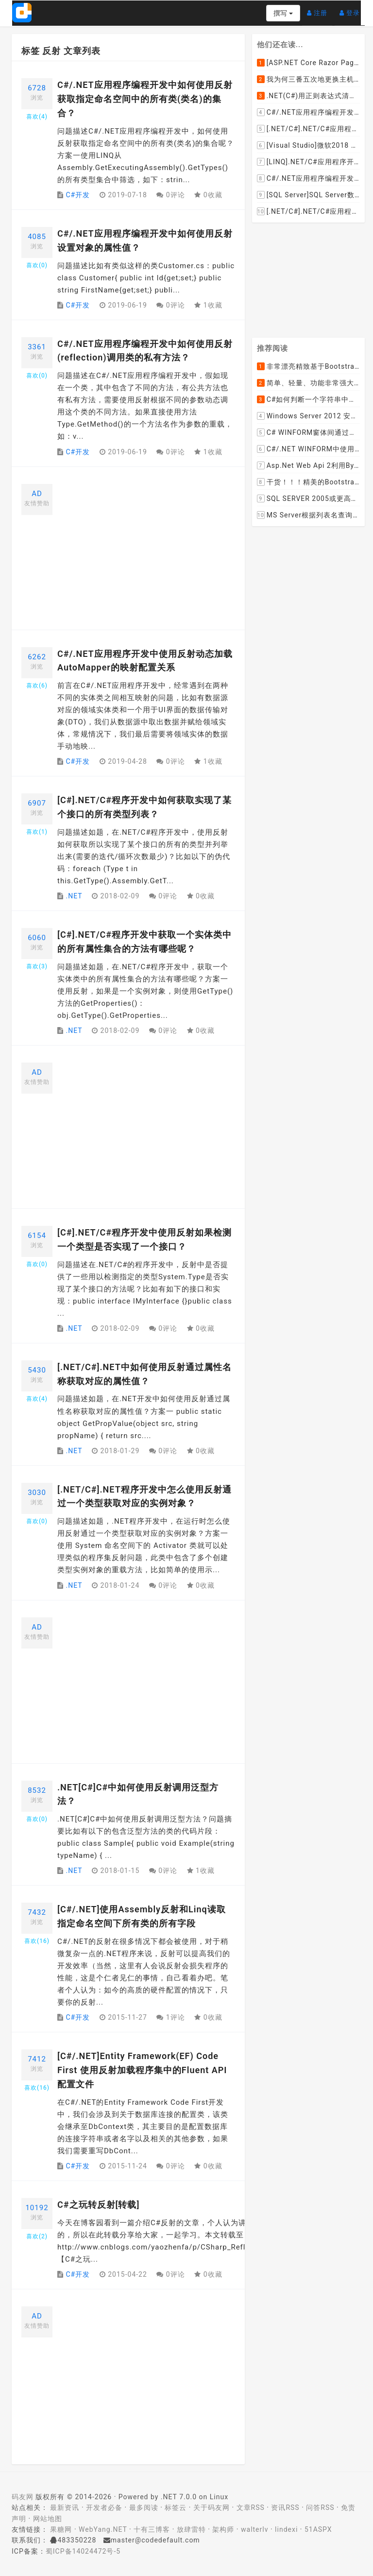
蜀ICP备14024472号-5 (83, 2551)
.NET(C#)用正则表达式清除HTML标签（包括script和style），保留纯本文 (308, 96)
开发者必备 (104, 2507)
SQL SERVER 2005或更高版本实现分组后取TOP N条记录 (308, 499)
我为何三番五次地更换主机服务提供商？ (308, 79)
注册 (319, 9)
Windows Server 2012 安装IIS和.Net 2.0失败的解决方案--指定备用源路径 (308, 416)
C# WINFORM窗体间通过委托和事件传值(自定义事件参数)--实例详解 (308, 433)
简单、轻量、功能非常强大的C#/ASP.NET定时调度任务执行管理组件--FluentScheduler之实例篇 (308, 383)
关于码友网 (211, 2507)
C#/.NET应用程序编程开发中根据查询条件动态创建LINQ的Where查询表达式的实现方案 (308, 178)
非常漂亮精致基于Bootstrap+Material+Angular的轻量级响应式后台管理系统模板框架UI (308, 366)
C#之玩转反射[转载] (98, 2204)
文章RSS (251, 2507)
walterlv (254, 2529)
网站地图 (47, 2519)
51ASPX (318, 2529)
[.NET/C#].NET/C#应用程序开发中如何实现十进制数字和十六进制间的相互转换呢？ (308, 211)
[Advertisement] (146, 552)
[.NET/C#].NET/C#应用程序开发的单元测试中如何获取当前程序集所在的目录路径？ (308, 129)
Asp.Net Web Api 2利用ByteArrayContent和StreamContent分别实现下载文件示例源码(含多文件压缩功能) (308, 466)
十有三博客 (152, 2529)
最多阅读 (143, 2507)
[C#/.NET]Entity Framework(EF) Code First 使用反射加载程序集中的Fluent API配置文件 (142, 2070)
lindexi (286, 2529)
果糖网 (61, 2529)
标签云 (175, 2507)
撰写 (282, 13)
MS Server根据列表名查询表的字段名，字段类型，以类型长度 (308, 515)
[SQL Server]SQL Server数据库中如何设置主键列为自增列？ (308, 195)
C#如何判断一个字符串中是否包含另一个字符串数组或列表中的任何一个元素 (308, 399)
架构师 (223, 2529)
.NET (74, 896)
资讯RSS (285, 2507)
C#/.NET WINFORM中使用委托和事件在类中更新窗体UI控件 (308, 449)
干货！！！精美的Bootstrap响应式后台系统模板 (308, 482)
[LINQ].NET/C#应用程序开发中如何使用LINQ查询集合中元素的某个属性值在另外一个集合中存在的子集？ (308, 162)
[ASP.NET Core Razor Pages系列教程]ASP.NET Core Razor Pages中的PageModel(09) (308, 63)
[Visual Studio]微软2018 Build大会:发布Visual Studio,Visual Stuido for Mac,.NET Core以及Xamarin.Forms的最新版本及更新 (308, 145)
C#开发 (78, 195)
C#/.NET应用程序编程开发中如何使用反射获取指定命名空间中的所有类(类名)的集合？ (145, 99)
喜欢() (37, 116)
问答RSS (320, 2507)
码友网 (23, 2497)
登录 (352, 9)
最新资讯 (64, 2507)
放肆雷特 (191, 2529)
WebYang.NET (103, 2529)
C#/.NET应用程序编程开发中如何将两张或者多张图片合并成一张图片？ (308, 112)
